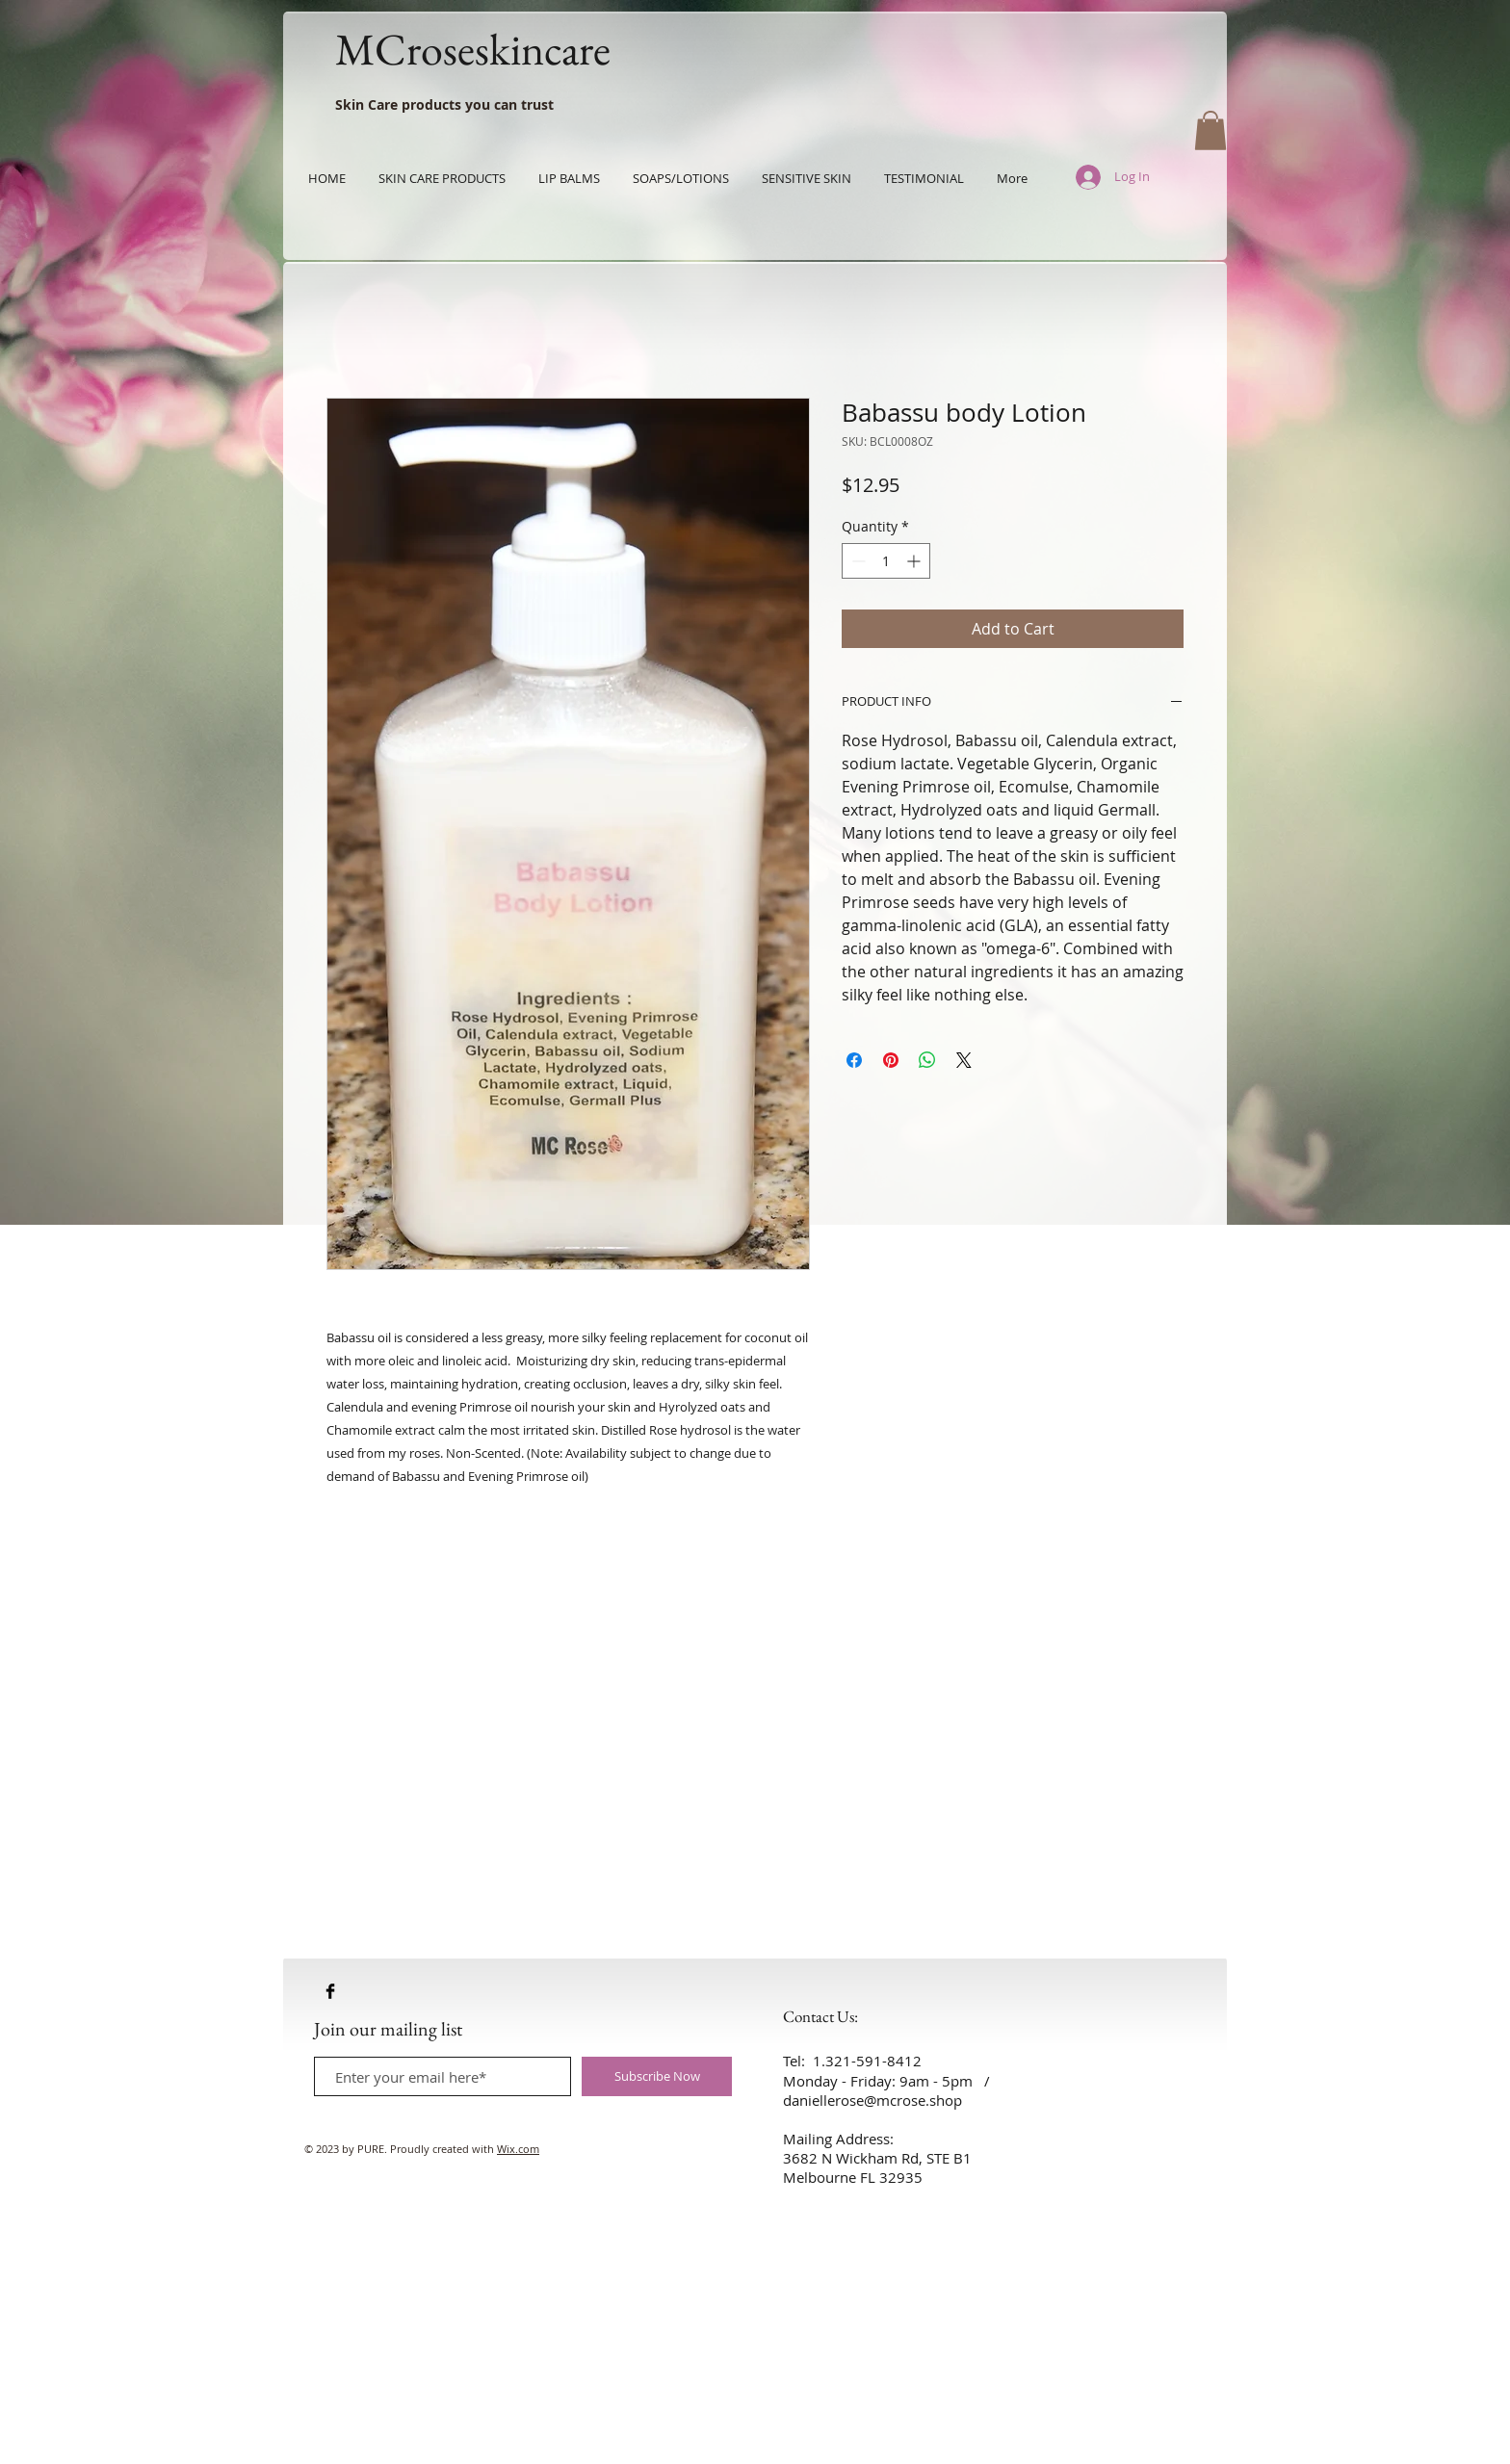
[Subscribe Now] (657, 2076)
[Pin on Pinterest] (890, 1060)
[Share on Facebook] (854, 1060)
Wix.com (518, 2148)
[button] (1210, 130)
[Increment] (915, 561)
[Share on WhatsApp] (927, 1060)
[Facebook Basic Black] (330, 1991)
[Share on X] (964, 1060)
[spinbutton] (886, 561)
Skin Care (366, 104)
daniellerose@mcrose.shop (872, 2100)
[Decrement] (857, 561)
